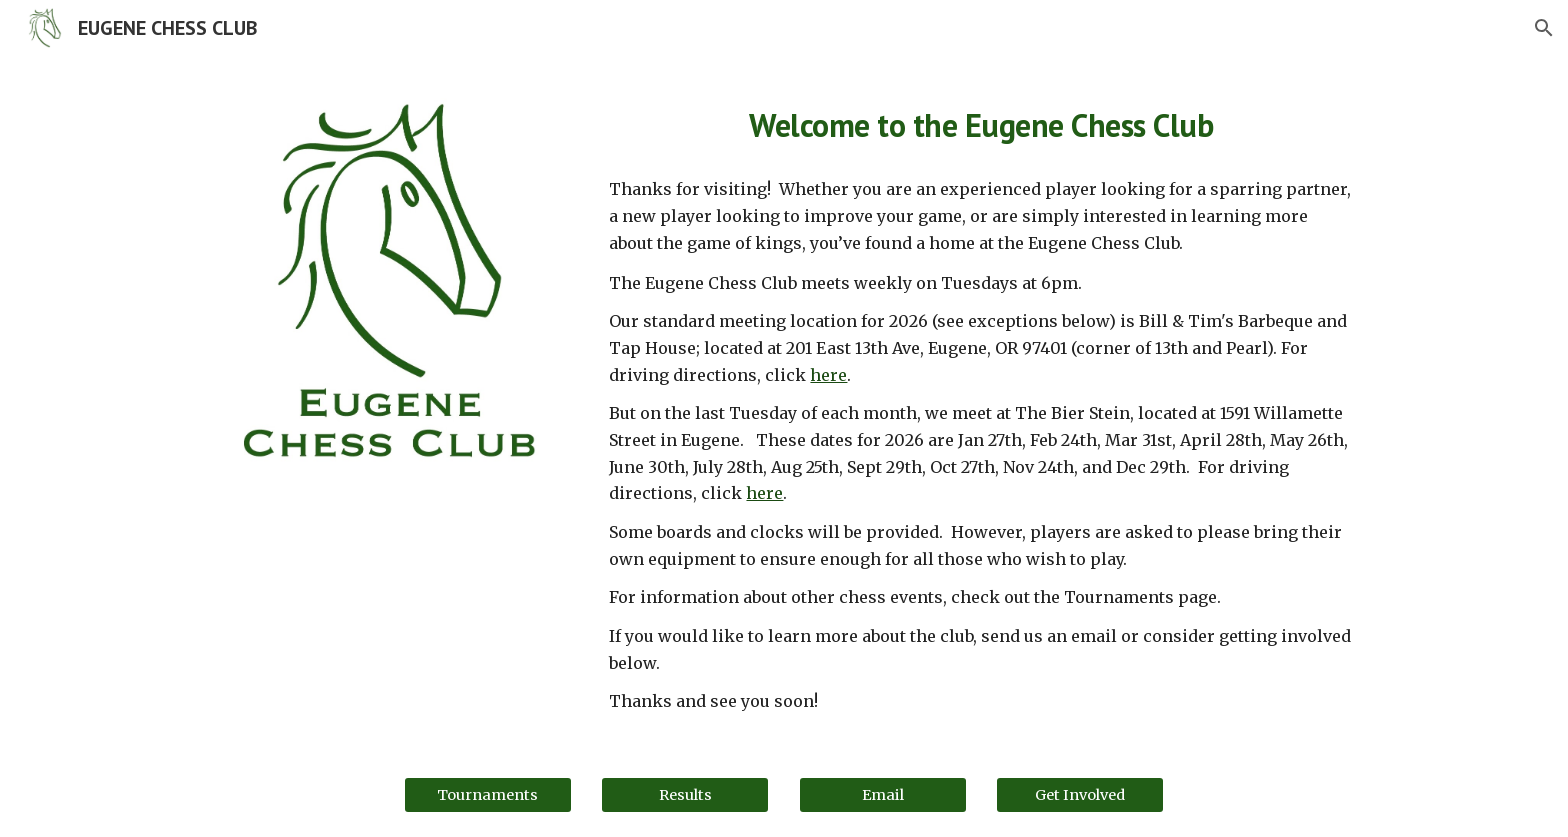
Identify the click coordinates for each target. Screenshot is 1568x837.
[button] (1544, 28)
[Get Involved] (1080, 794)
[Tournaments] (488, 794)
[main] (981, 121)
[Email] (883, 794)
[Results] (685, 794)
